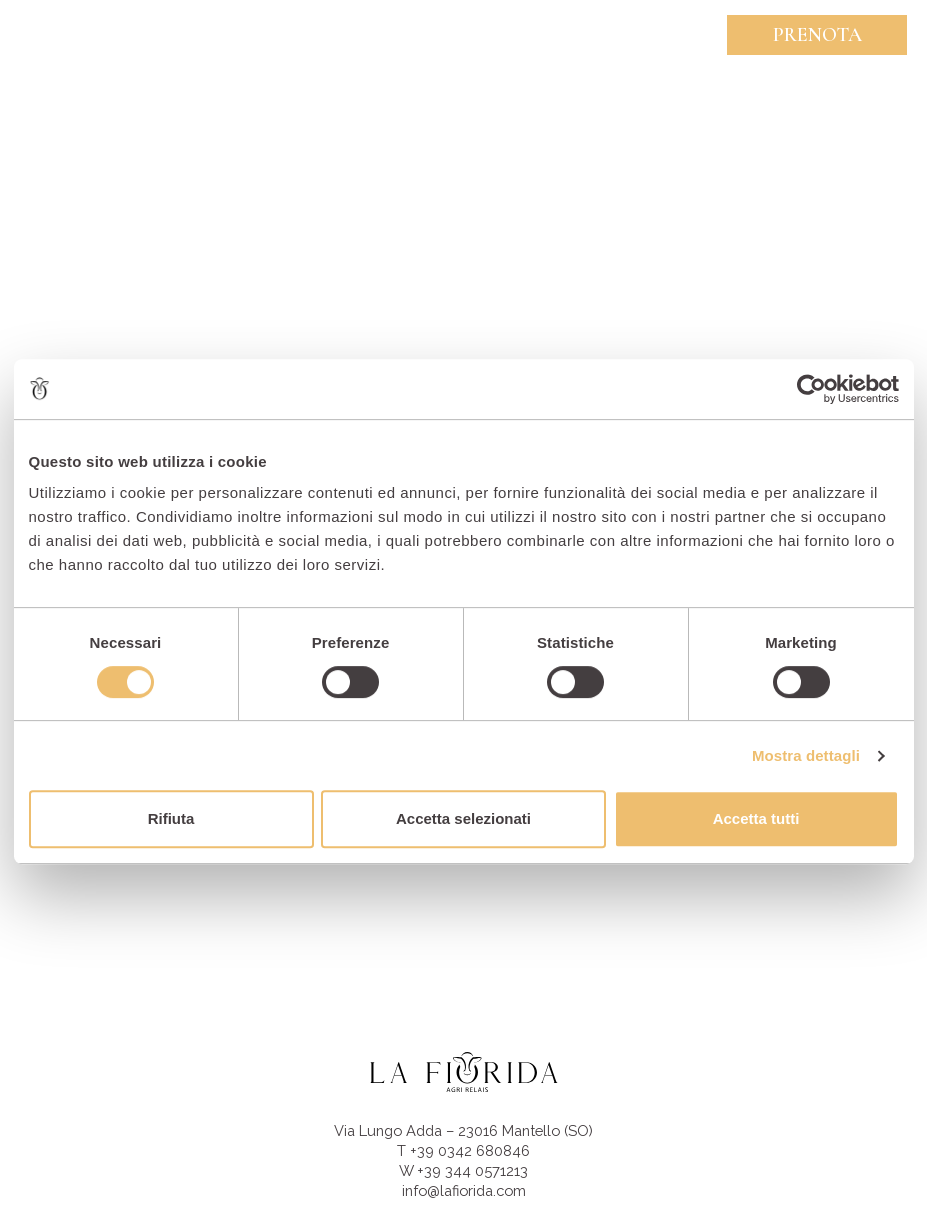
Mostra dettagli (806, 755)
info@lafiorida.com (464, 1190)
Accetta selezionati (463, 818)
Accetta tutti (756, 818)
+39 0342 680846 (470, 1150)
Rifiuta (171, 818)
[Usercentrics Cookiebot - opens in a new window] (811, 389)
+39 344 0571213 (472, 1170)
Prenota (817, 35)
